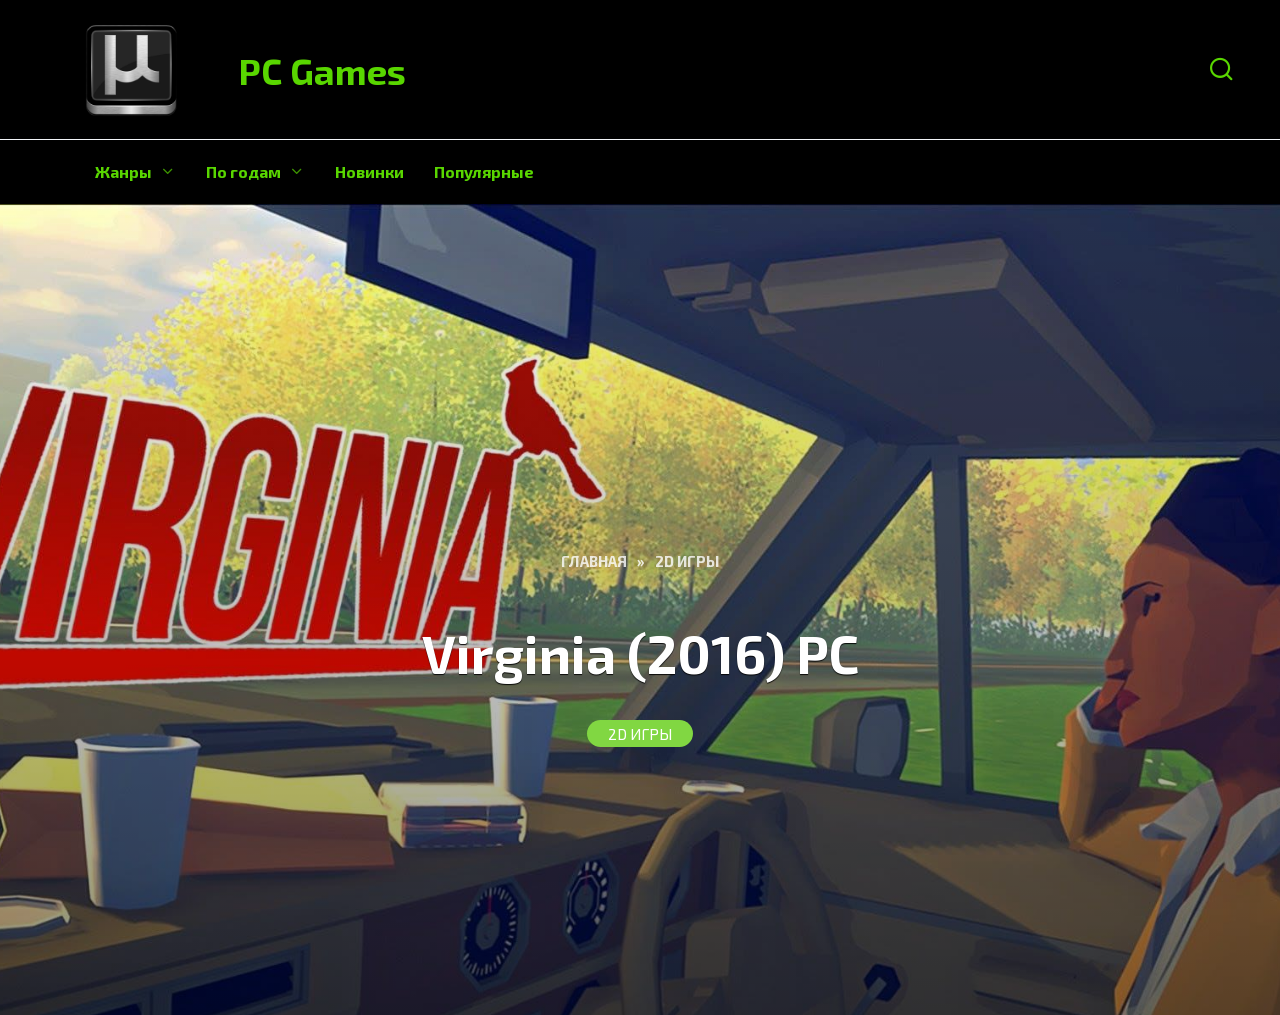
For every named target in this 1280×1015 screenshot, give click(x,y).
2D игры (640, 734)
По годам (243, 171)
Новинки (369, 171)
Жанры (123, 171)
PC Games (322, 70)
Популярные (484, 171)
